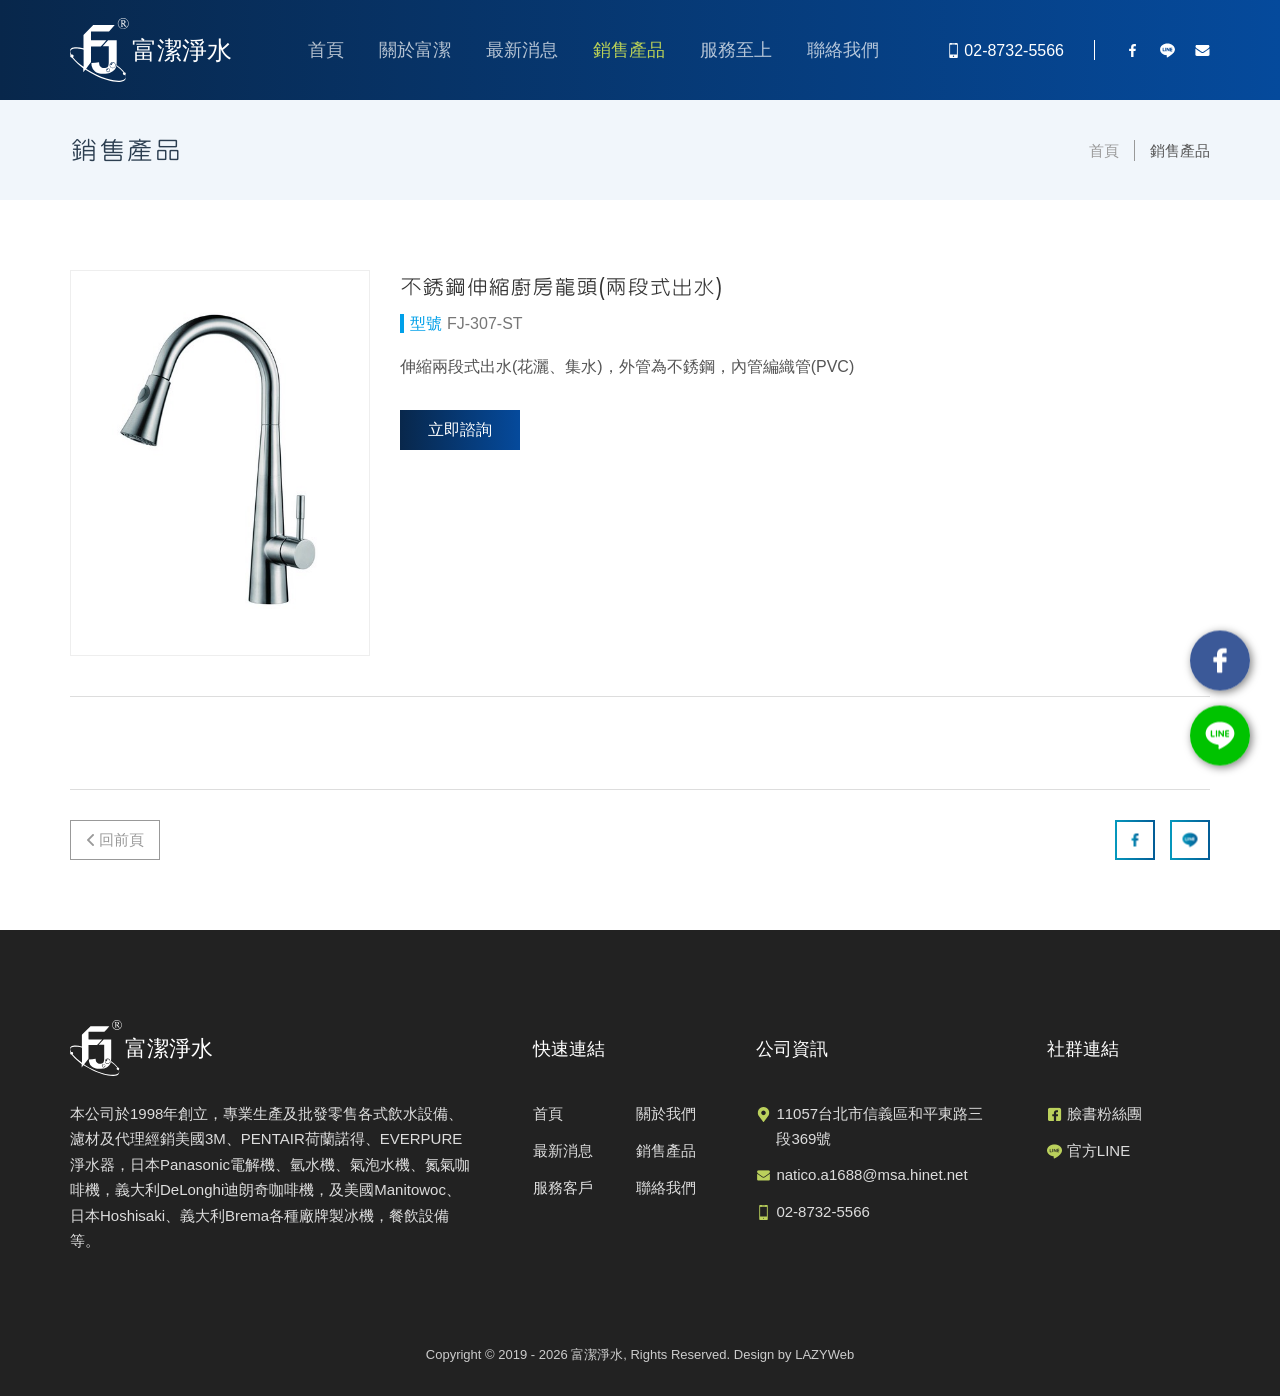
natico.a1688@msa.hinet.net (871, 1174)
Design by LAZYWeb (794, 1354)
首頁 (326, 50)
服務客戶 (563, 1187)
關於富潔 (415, 50)
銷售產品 (629, 50)
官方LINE (1098, 1150)
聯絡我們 (843, 50)
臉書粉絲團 (1104, 1113)
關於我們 (666, 1113)
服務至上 (736, 50)
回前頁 (121, 839)
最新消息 (522, 50)
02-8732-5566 (822, 1211)
